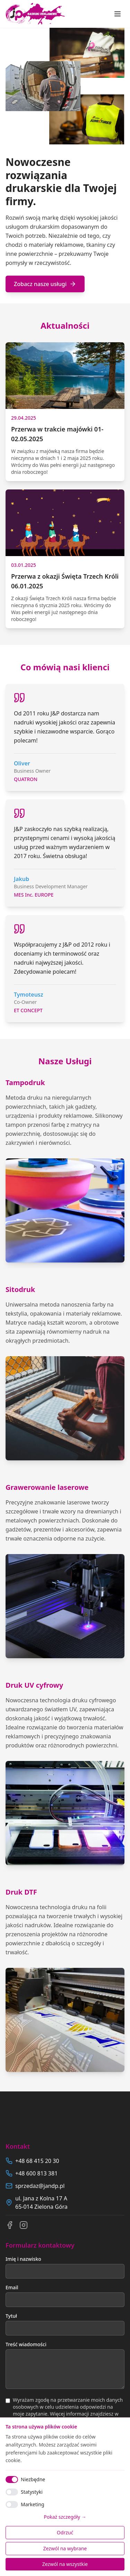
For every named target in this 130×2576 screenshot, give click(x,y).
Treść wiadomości (26, 2344)
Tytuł (11, 2316)
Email (12, 2287)
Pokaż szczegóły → (65, 2517)
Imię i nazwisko (23, 2259)
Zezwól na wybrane (65, 2548)
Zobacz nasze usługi (45, 284)
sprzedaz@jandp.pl (39, 2186)
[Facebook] (10, 2225)
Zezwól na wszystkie (65, 2564)
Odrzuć (65, 2532)
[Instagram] (23, 2225)
